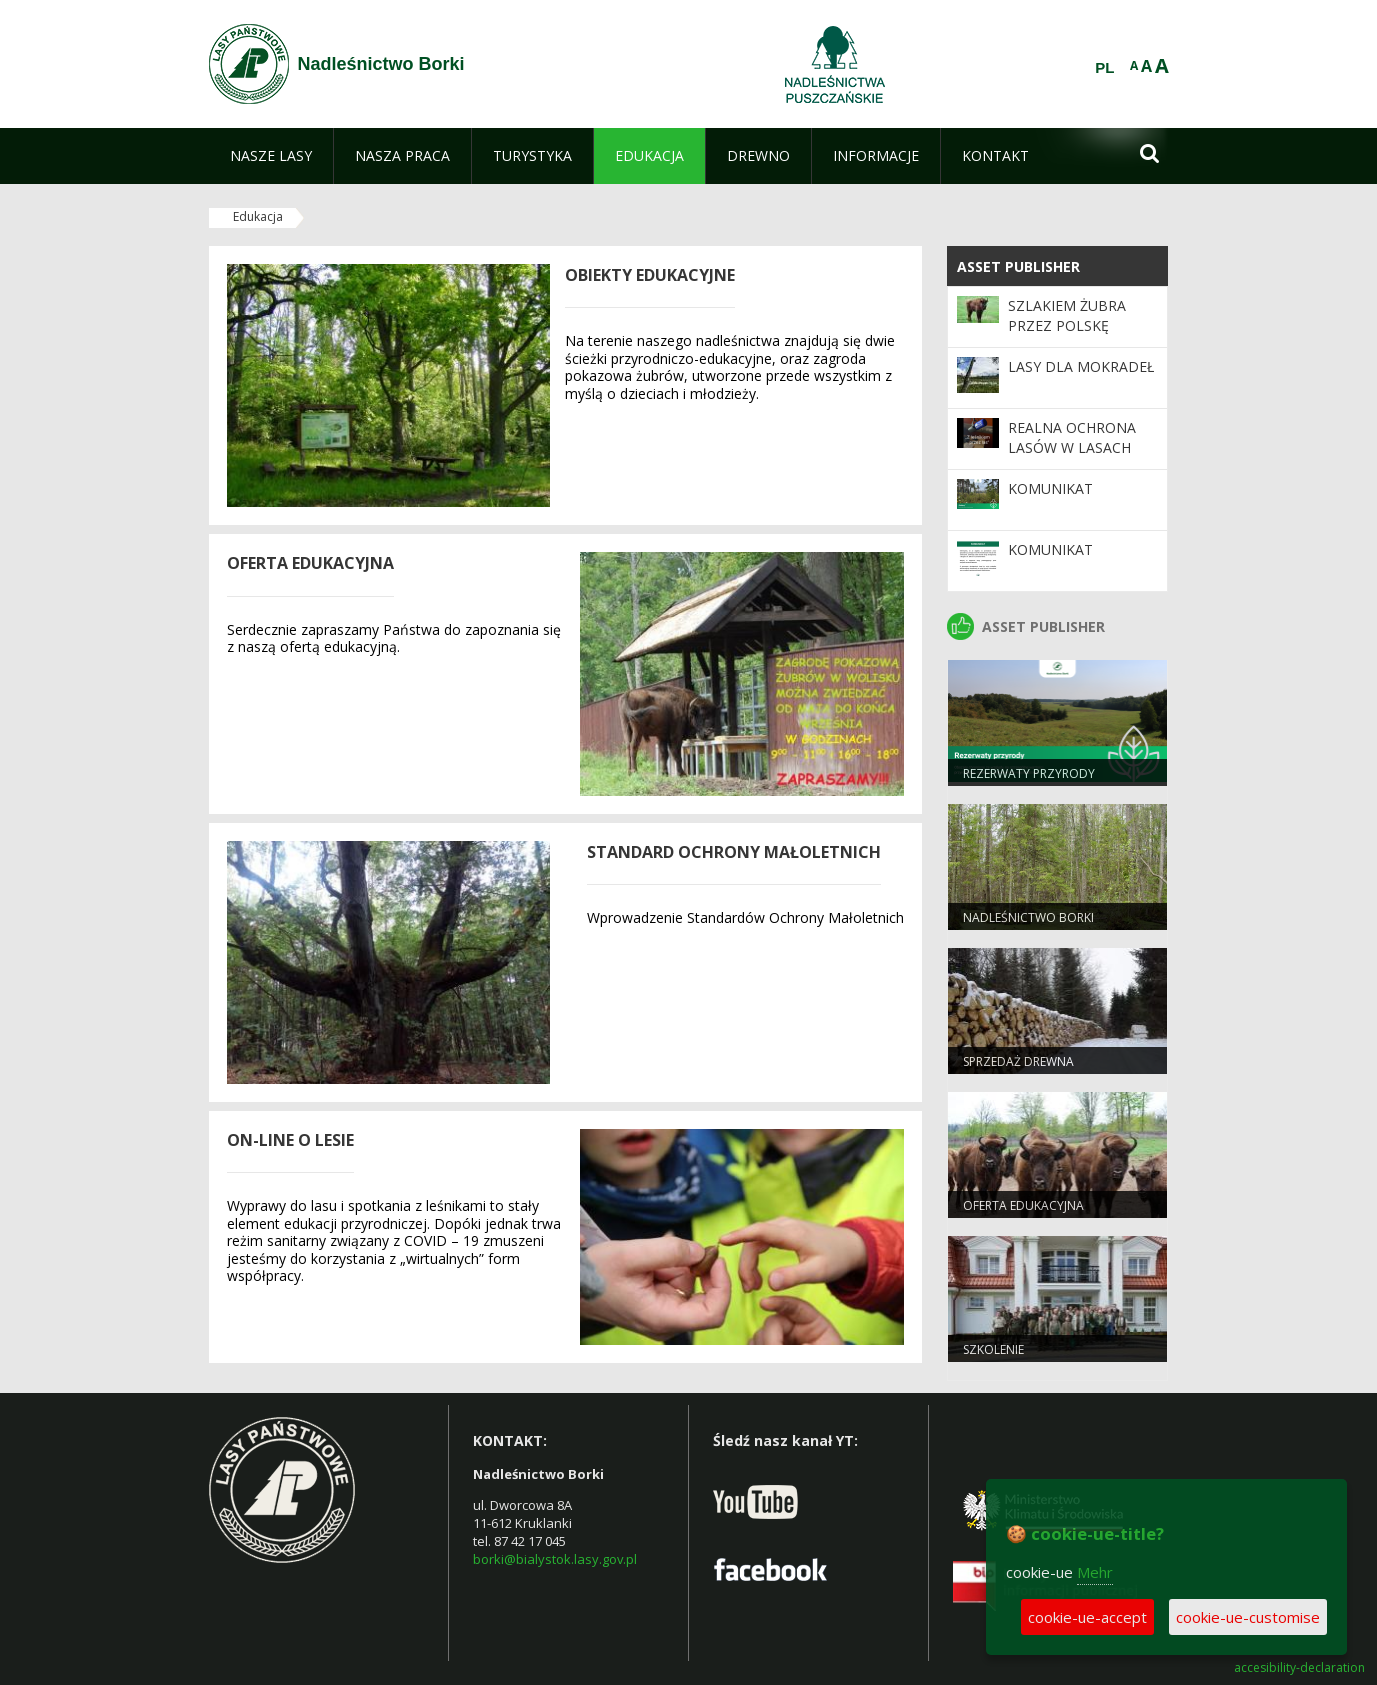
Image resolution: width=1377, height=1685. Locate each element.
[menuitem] (271, 156)
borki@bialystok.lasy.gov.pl (555, 1559)
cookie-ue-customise (1248, 1617)
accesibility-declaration (1299, 1668)
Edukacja (258, 216)
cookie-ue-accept (1087, 1617)
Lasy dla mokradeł (1081, 366)
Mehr (1095, 1572)
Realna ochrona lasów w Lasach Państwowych (1072, 448)
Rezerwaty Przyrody (1029, 773)
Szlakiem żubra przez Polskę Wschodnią (1067, 326)
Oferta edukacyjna (1023, 1205)
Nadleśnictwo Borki (1028, 917)
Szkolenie (993, 1349)
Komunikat (1050, 488)
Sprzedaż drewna (1018, 1061)
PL (1104, 68)
